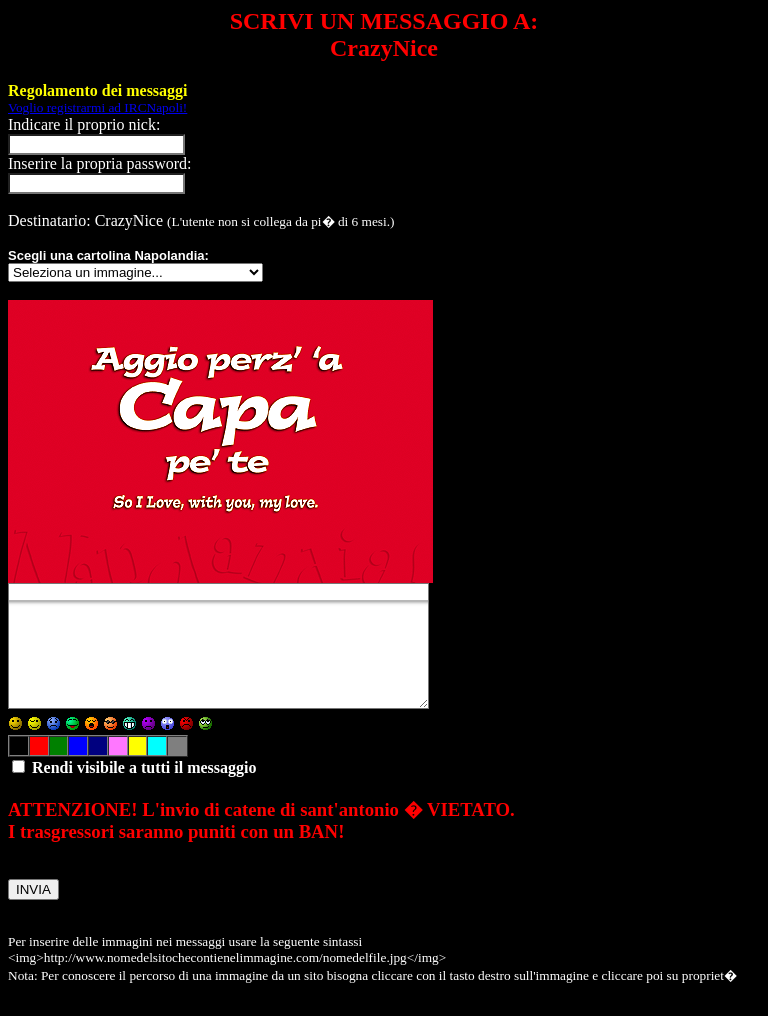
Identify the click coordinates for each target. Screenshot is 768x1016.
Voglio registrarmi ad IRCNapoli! (97, 107)
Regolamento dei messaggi (98, 90)
